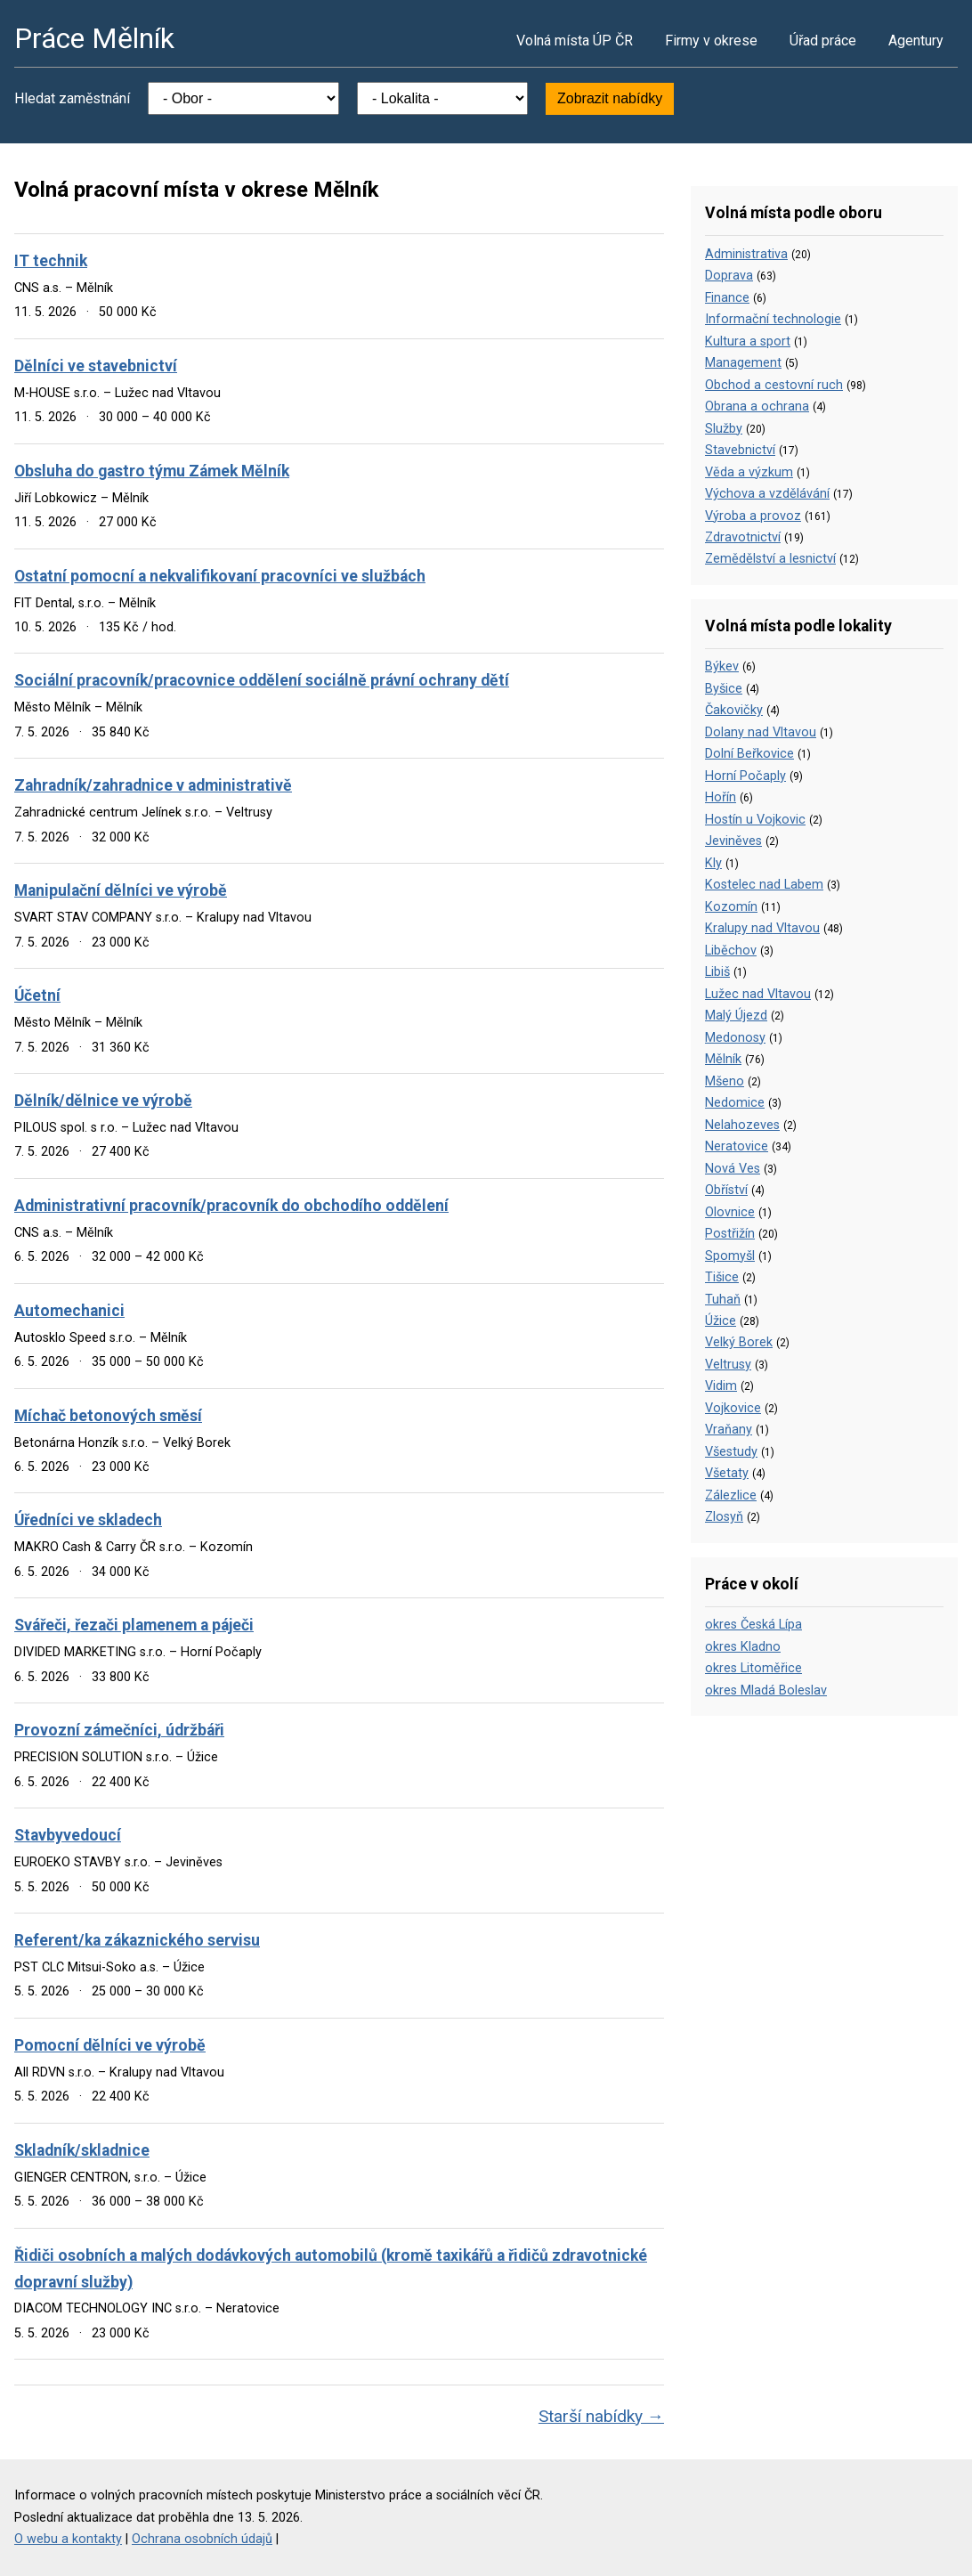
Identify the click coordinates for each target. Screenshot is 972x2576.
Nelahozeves (742, 1125)
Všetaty (727, 1473)
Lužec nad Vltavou (758, 994)
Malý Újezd (736, 1015)
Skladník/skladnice (82, 2150)
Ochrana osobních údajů (202, 2539)
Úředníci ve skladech (88, 1520)
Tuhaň (723, 1299)
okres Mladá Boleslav (766, 1690)
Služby (723, 428)
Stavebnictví (740, 450)
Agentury (916, 40)
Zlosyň (724, 1516)
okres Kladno (743, 1646)
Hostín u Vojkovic (755, 819)
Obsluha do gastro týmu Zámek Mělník (151, 471)
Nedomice (735, 1102)
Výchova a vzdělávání (767, 493)
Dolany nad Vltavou (760, 732)
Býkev (722, 666)
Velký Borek (739, 1342)
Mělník (723, 1059)
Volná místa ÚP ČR (574, 40)
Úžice (720, 1321)
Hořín (720, 797)
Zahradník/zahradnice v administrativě (153, 785)
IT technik (50, 261)
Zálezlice (731, 1495)
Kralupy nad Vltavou (762, 928)
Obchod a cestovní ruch (774, 385)
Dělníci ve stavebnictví (95, 366)
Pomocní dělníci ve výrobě (110, 2045)
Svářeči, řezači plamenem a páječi (134, 1625)
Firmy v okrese (711, 40)
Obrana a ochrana (757, 406)
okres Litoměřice (753, 1668)
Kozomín (731, 906)
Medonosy (735, 1037)
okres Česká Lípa (753, 1624)
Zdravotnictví (743, 537)
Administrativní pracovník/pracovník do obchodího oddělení (231, 1206)
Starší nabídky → (601, 2416)
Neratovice (736, 1146)
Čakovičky (734, 710)
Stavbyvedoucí (67, 1835)
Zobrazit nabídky (609, 98)
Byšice (723, 688)
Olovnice (730, 1212)
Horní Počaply (745, 776)
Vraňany (728, 1429)
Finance (727, 297)
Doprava (729, 275)
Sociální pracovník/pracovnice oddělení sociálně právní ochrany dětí (261, 680)
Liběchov (731, 950)
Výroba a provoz (753, 516)
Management (743, 362)
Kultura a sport (747, 341)
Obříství (726, 1190)
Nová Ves (732, 1168)
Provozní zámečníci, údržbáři (119, 1730)
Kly (713, 863)
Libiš (717, 971)
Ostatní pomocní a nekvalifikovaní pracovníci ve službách (219, 576)
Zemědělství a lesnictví (770, 558)
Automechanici (69, 1311)
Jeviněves (733, 841)
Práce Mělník (94, 38)
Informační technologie (773, 319)
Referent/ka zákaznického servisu (137, 1940)
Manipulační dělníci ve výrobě (120, 890)
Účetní (37, 995)
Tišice (722, 1277)
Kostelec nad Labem (764, 884)
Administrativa (746, 254)
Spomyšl (730, 1256)
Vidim (721, 1386)
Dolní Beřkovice (749, 753)
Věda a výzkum (749, 472)
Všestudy (731, 1451)
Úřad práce (823, 40)
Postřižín (730, 1233)
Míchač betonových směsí (108, 1416)
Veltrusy (728, 1364)
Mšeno (724, 1081)
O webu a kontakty (68, 2539)
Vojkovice (733, 1408)
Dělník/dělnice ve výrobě (103, 1100)
